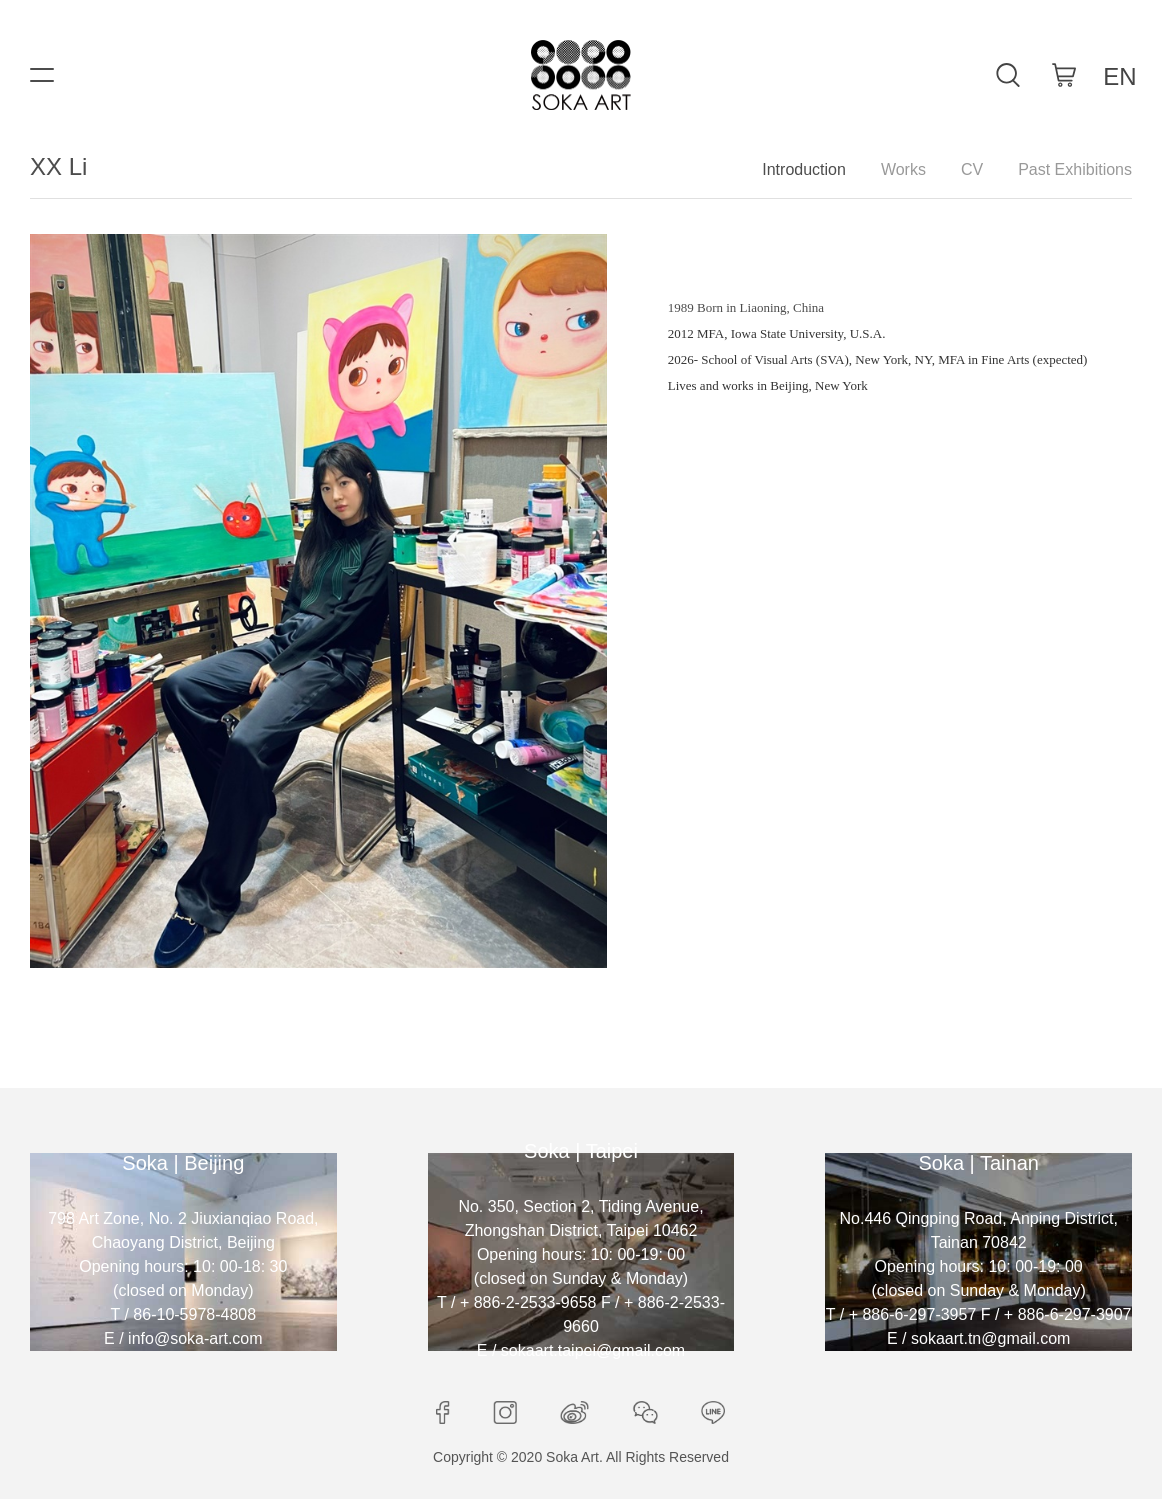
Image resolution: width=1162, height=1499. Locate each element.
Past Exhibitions (1075, 169)
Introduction (804, 169)
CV (972, 169)
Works (903, 169)
